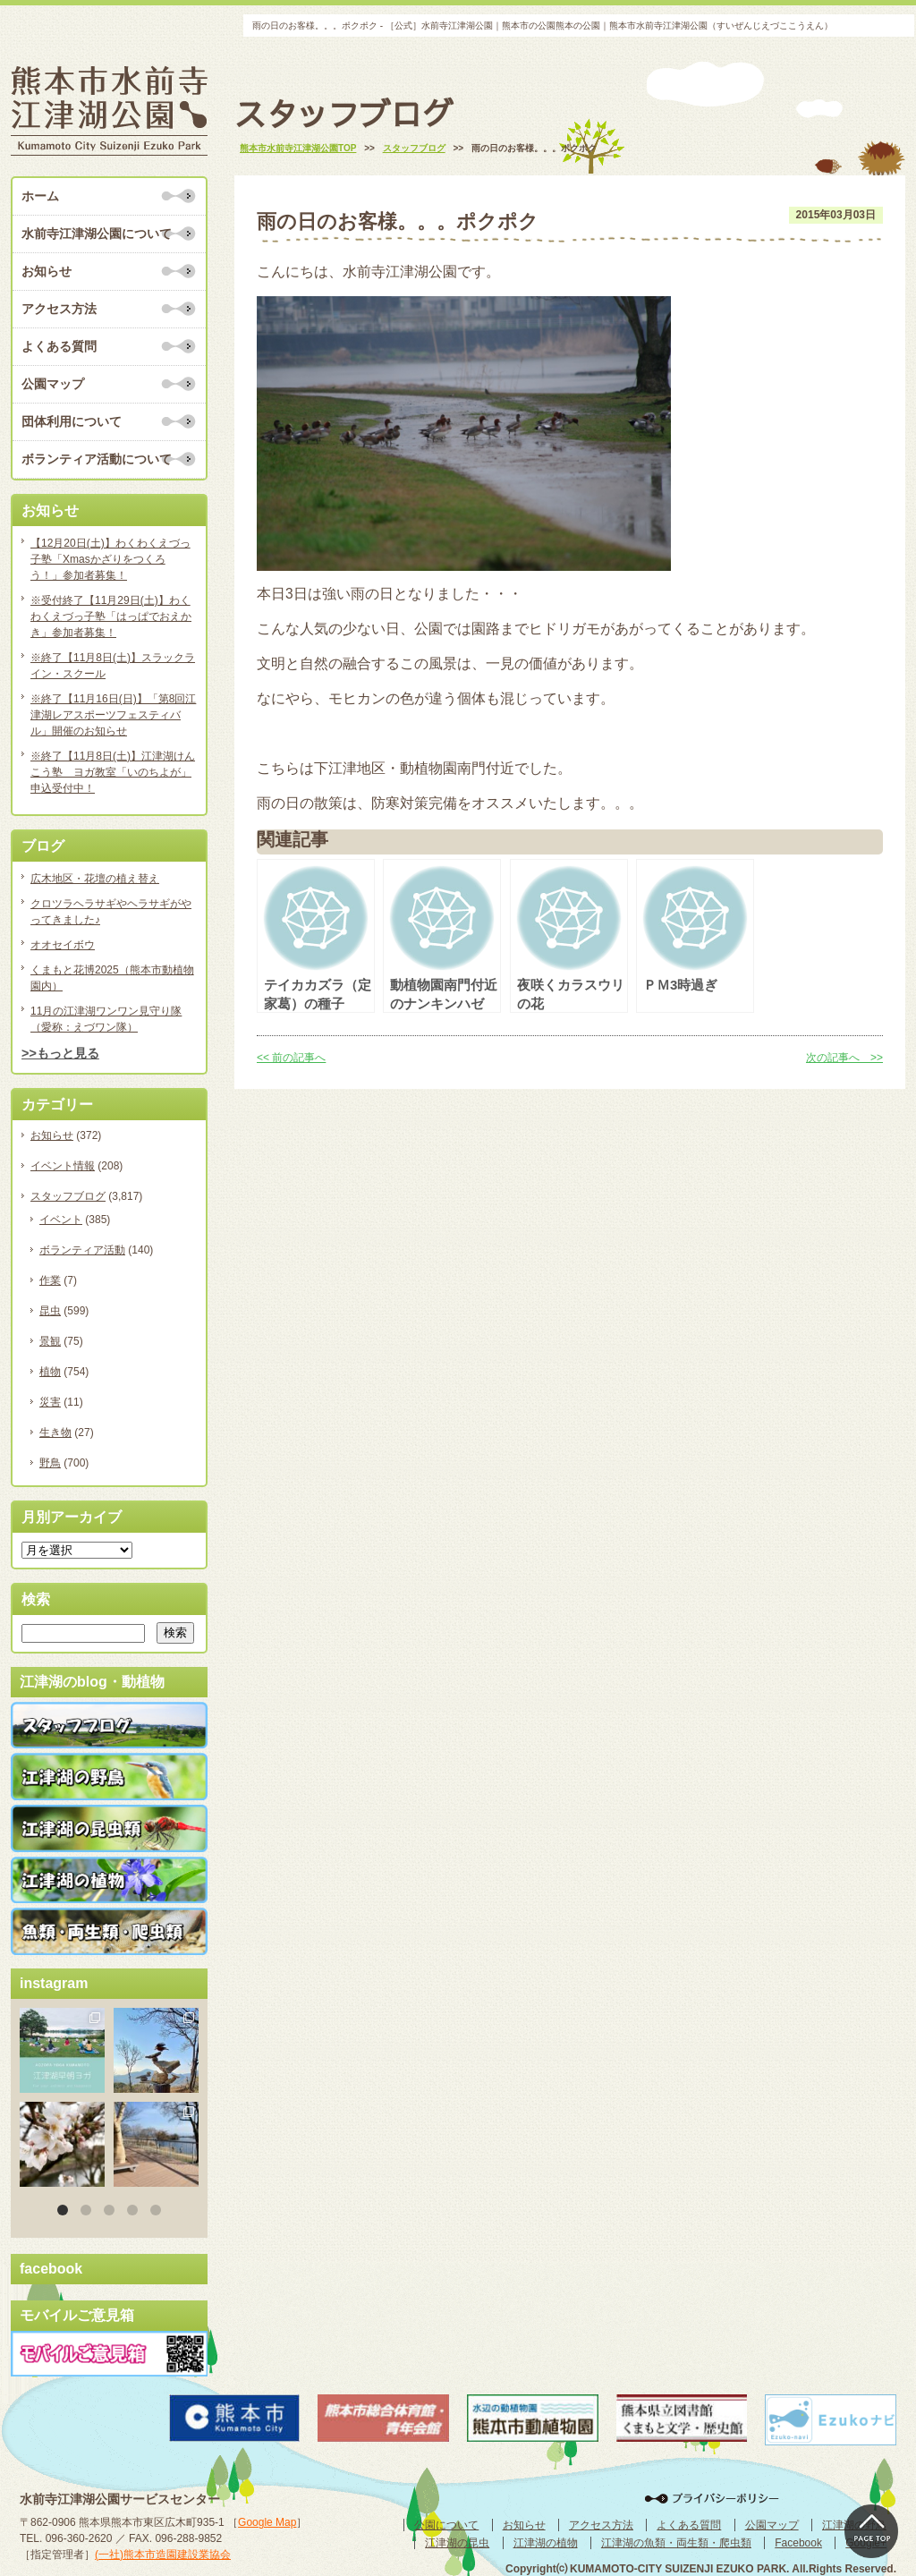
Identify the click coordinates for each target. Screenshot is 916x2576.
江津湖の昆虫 (457, 2543)
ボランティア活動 (82, 1250)
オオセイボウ (62, 945)
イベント (60, 1219)
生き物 (55, 1432)
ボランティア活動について (96, 459)
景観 (50, 1341)
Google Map (267, 2522)
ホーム (40, 196)
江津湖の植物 (545, 2543)
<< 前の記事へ (291, 1057)
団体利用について (71, 421)
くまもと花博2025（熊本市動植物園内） (112, 978)
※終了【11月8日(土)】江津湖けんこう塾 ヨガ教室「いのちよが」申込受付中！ (112, 772)
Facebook (798, 2543)
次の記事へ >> (844, 1057)
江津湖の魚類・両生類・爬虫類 (676, 2543)
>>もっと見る (60, 1053)
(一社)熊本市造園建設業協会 (163, 2554)
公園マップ (52, 384)
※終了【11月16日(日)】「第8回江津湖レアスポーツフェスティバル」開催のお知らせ (113, 715)
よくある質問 (59, 346)
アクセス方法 (59, 309)
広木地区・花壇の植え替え (94, 878)
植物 (50, 1371)
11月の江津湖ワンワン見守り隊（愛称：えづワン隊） (106, 1019)
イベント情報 (62, 1166)
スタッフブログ (68, 1196)
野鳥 (50, 1463)
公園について (446, 2525)
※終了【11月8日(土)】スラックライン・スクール (112, 665)
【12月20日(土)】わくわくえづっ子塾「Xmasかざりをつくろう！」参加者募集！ (110, 559)
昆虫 (50, 1311)
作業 (50, 1280)
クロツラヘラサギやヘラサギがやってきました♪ (110, 911)
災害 (50, 1402)
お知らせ (46, 271)
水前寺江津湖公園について (96, 233)
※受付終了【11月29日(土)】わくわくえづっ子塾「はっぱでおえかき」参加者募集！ (110, 616)
